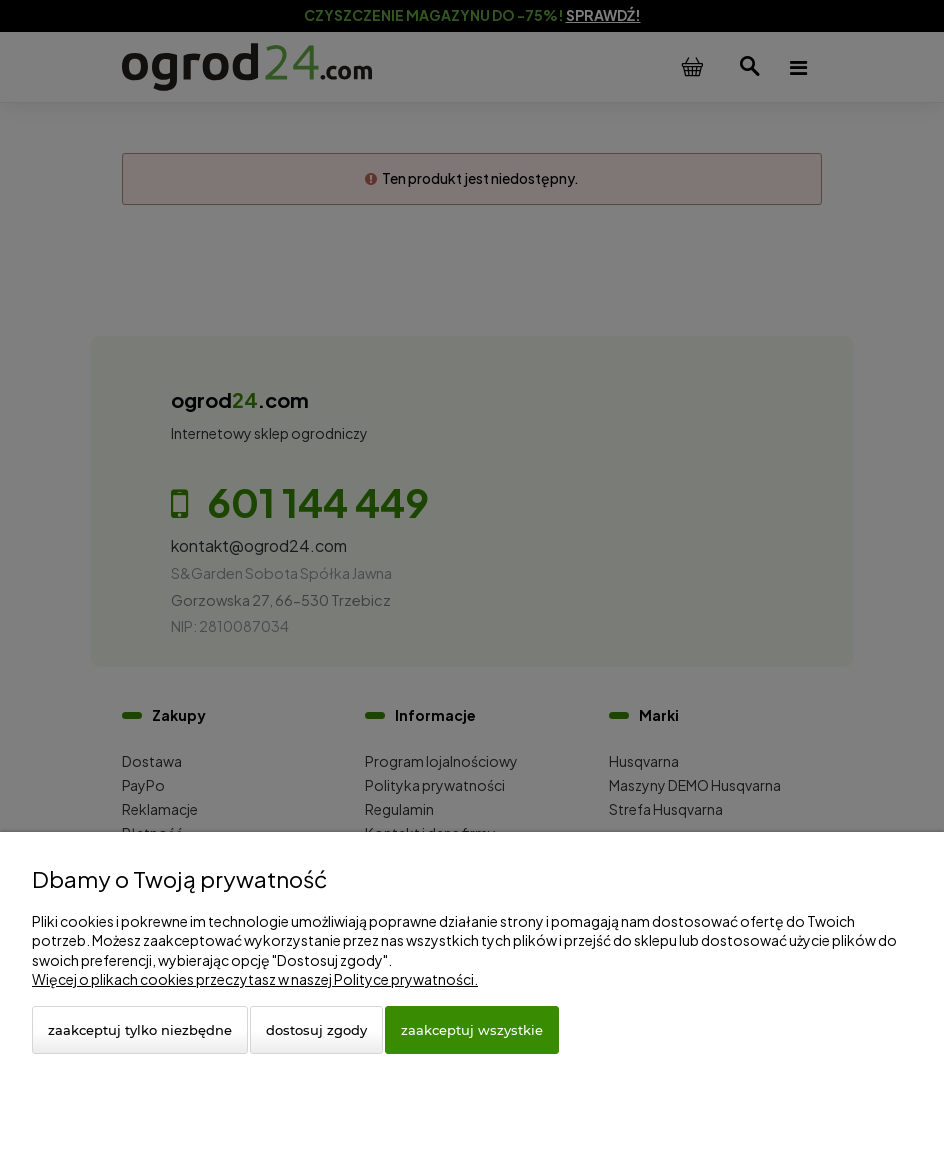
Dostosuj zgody (316, 1030)
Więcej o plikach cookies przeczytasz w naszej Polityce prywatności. (255, 979)
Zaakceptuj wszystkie (472, 1030)
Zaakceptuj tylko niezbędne (140, 1030)
